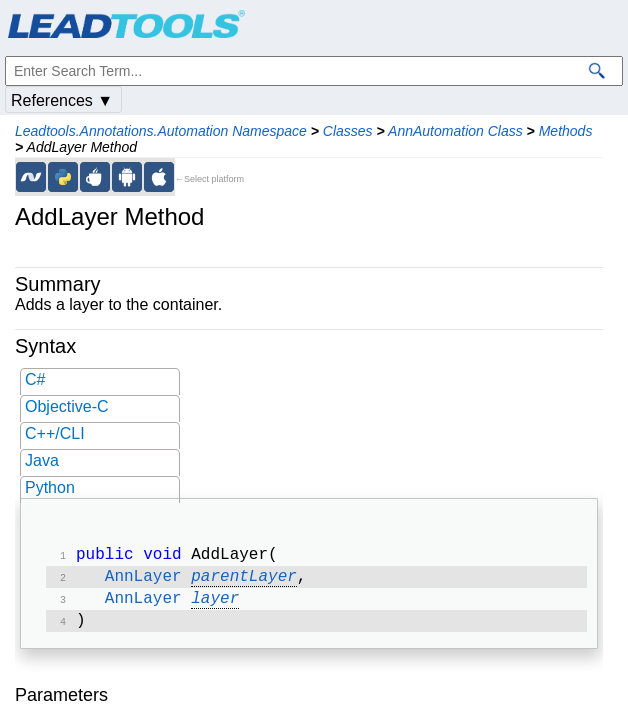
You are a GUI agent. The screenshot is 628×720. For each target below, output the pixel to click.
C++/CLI (55, 433)
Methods (566, 131)
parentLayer (244, 581)
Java (42, 460)
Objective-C (67, 406)
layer (215, 605)
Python (50, 487)
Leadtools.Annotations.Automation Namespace (161, 131)
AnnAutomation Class (455, 131)
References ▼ (62, 100)
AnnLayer (143, 581)
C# (35, 379)
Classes (348, 131)
